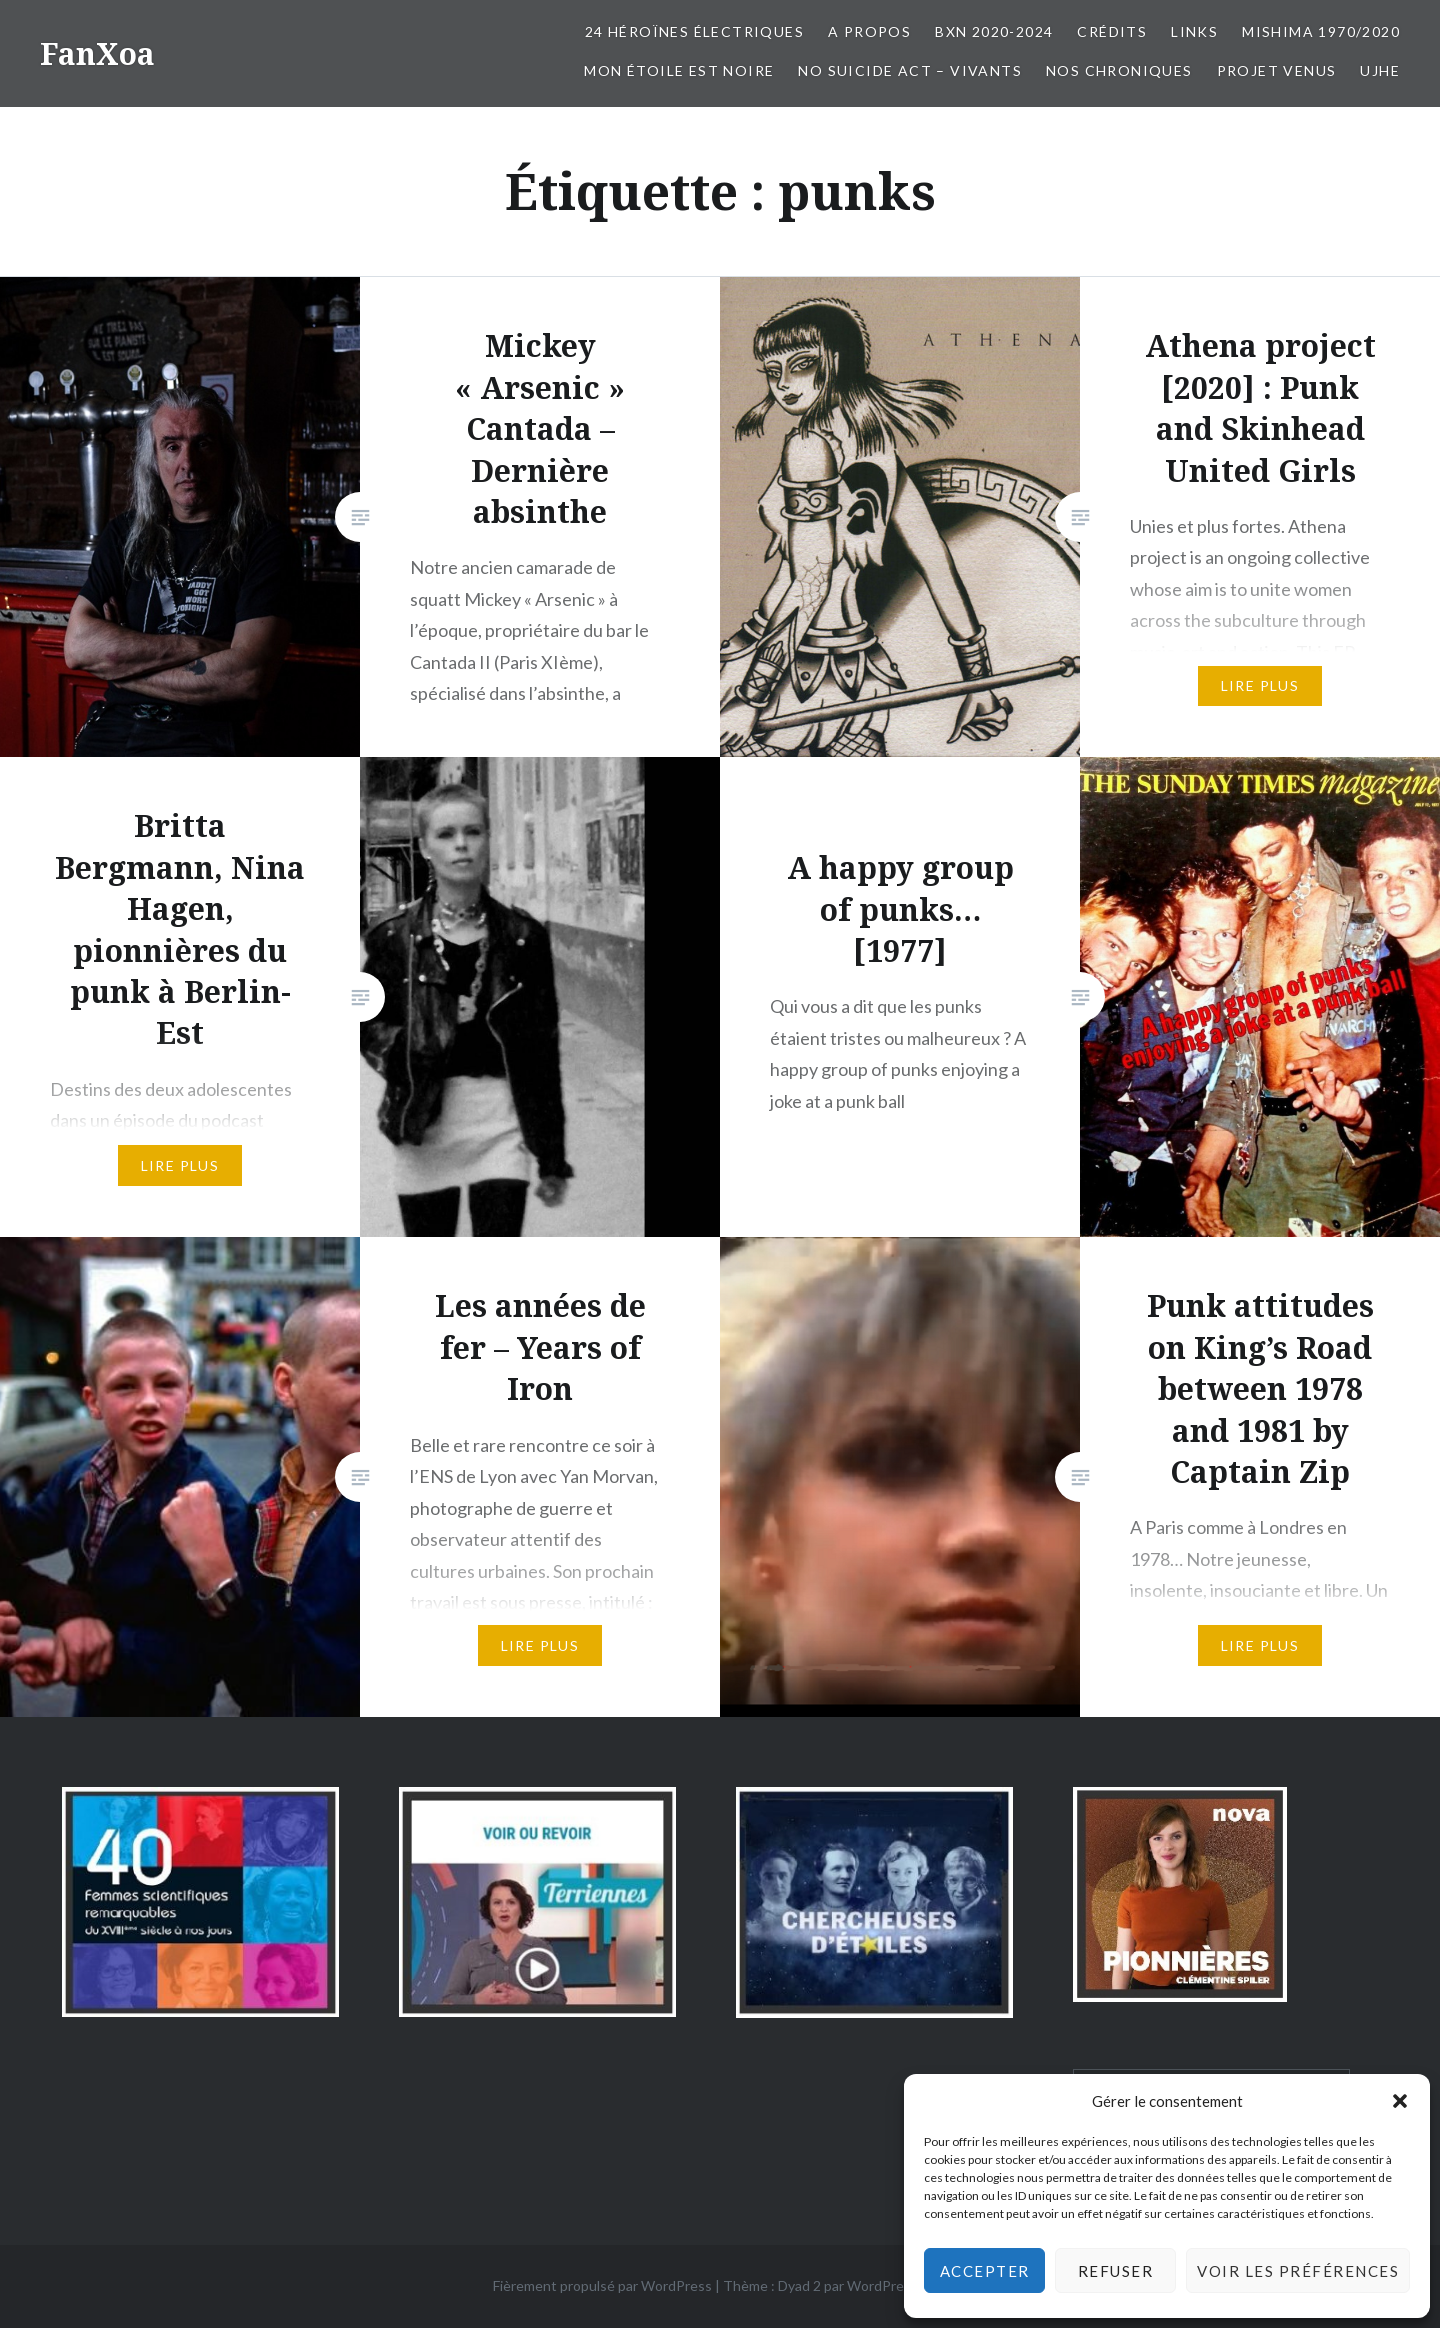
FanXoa (97, 53)
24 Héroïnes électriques (694, 31)
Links (1194, 31)
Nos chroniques (1119, 70)
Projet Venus (1277, 70)
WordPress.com (897, 2285)
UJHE (1380, 70)
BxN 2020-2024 (994, 31)
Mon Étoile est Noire (679, 70)
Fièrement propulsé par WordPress (602, 2285)
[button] (1400, 2101)
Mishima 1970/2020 (1321, 31)
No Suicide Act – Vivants (910, 70)
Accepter (985, 2271)
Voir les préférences (1298, 2271)
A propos (869, 31)
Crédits (1112, 31)
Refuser (1116, 2271)
